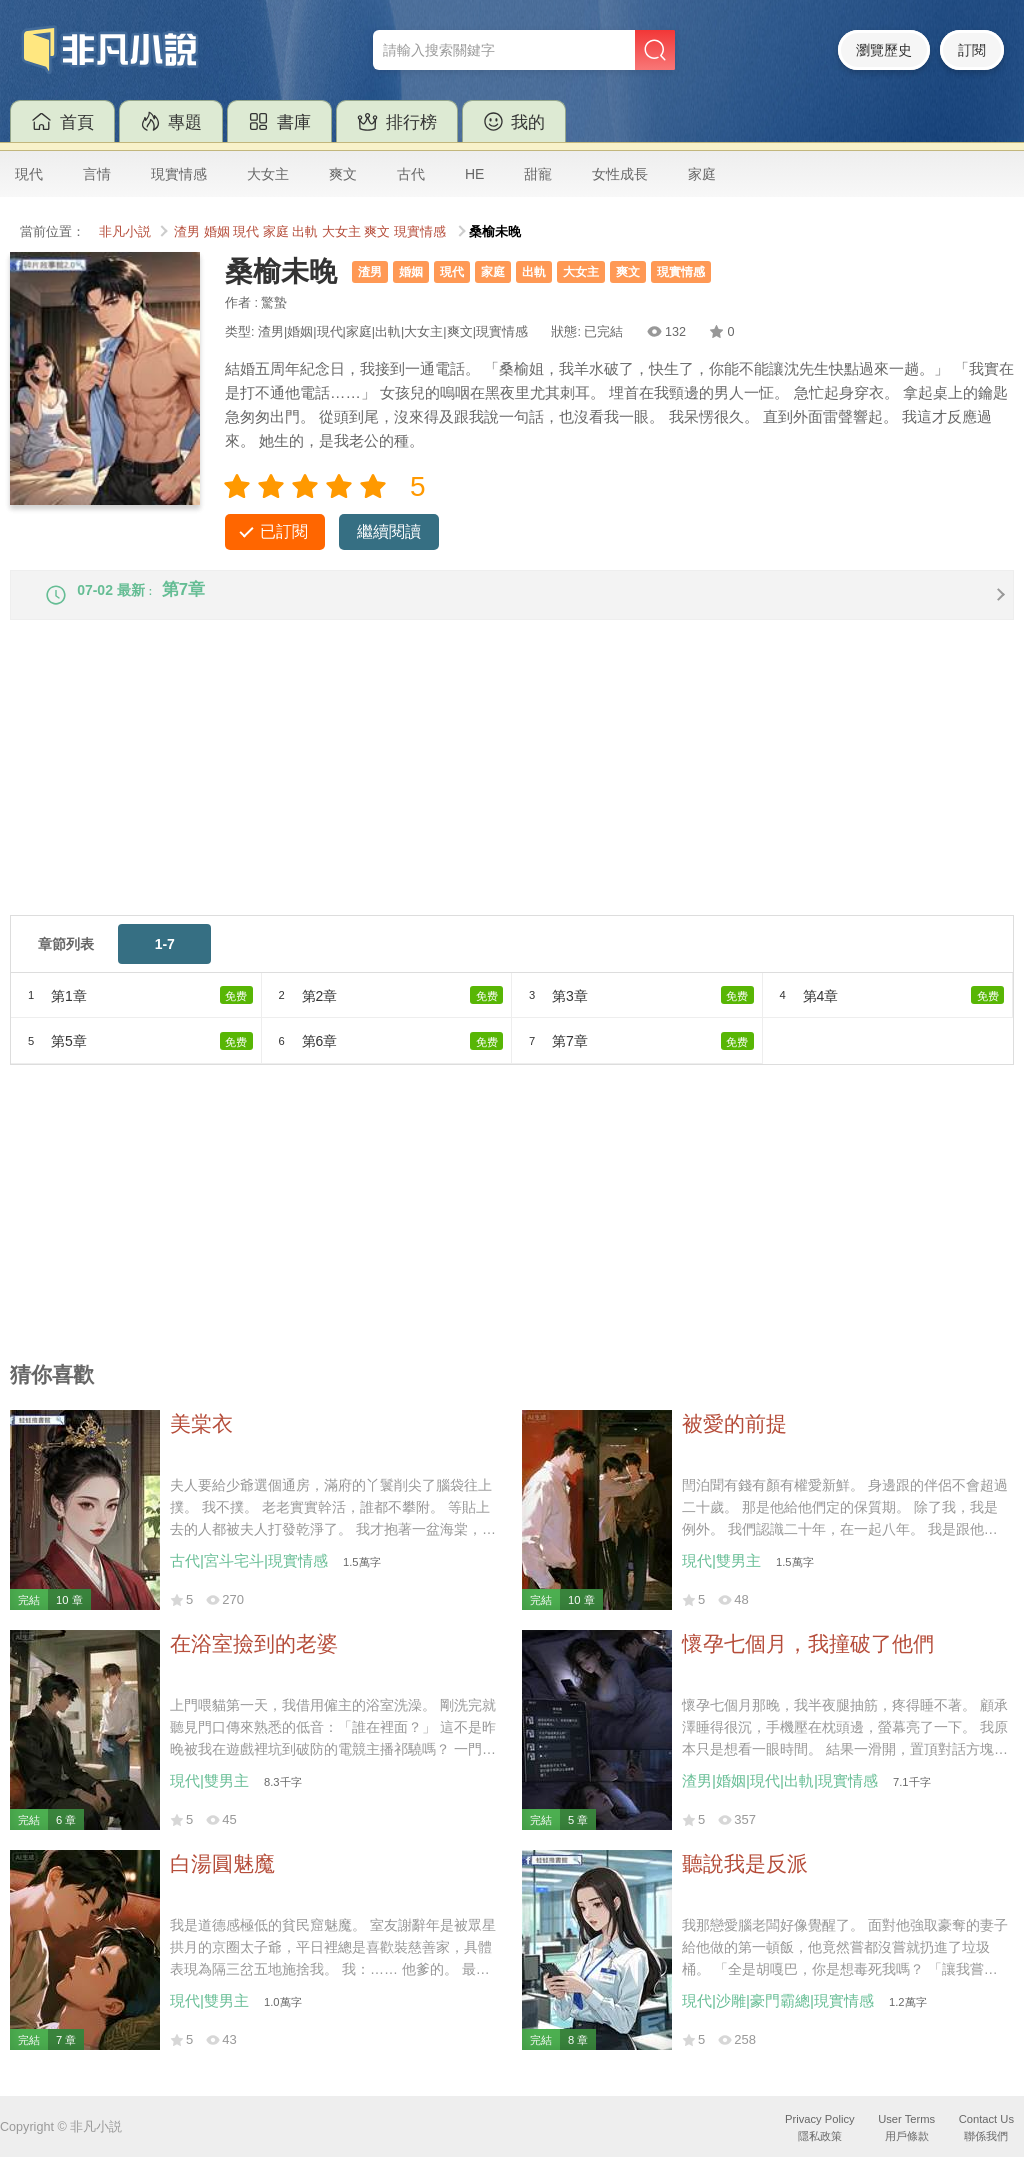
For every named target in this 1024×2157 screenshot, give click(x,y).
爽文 (343, 174)
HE (474, 174)
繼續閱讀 (389, 531)
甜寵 (538, 174)
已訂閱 (284, 531)
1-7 (165, 960)
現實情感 (179, 174)
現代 (29, 174)
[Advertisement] (512, 791)
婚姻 (217, 232)
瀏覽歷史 (884, 50)
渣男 (187, 232)
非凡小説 (125, 232)
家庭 (702, 174)
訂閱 (972, 50)
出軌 (305, 232)
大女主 (268, 174)
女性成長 (620, 174)
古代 (411, 174)
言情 (97, 174)
